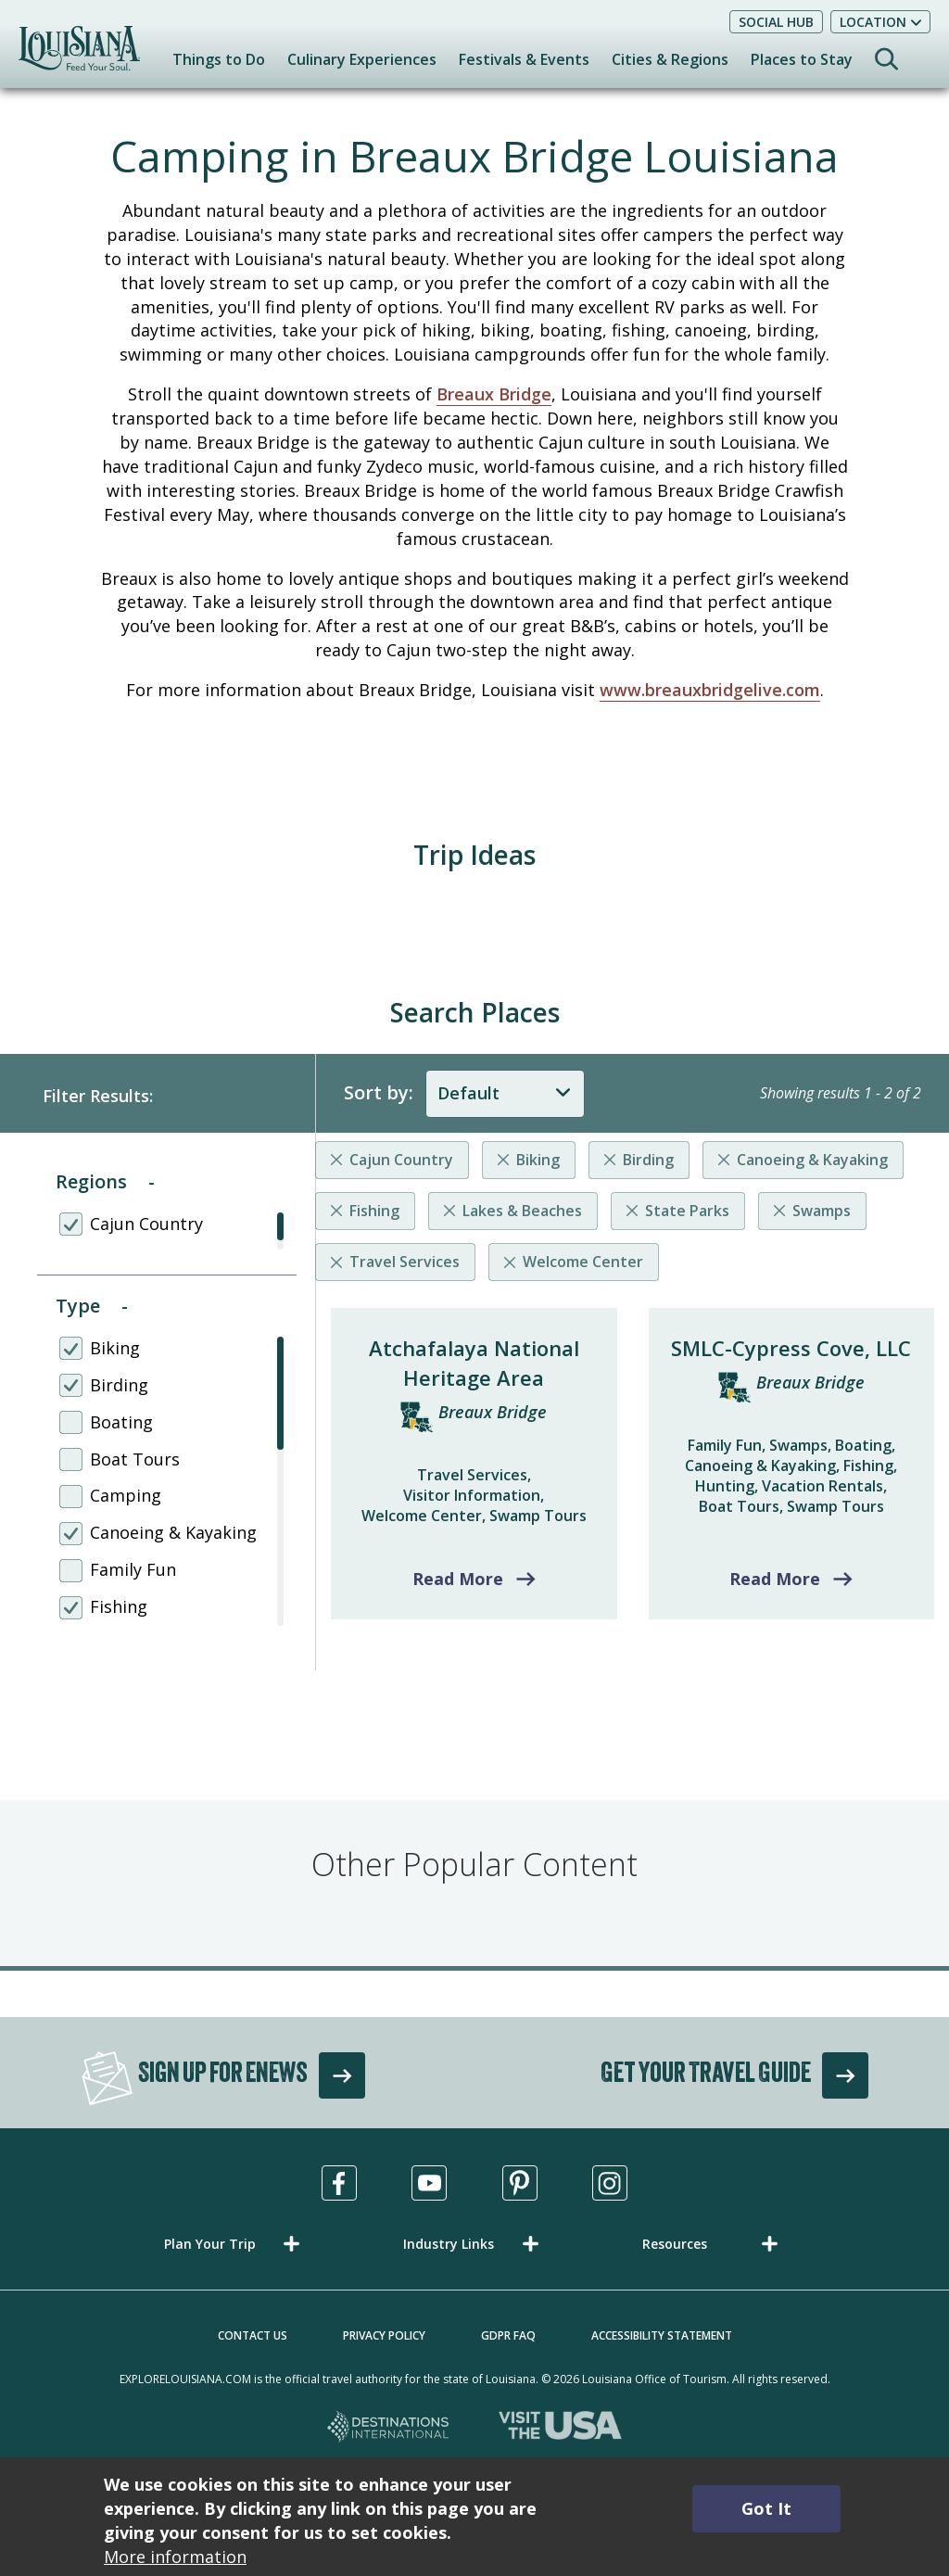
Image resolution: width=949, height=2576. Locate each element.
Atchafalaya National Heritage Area (474, 1362)
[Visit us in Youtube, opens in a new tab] (429, 2183)
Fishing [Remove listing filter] (374, 1210)
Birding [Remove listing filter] (648, 1159)
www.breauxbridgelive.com (710, 690)
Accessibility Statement (661, 2335)
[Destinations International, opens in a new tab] (388, 2428)
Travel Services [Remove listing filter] (404, 1261)
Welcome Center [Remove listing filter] (583, 1261)
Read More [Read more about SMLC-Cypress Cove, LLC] (774, 1578)
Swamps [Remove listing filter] (821, 1210)
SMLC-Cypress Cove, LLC (791, 1348)
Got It (766, 2508)
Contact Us (252, 2335)
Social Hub (776, 22)
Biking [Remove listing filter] (538, 1159)
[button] (235, 2243)
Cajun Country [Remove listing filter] (401, 1159)
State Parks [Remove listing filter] (687, 1210)
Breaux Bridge (494, 394)
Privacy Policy (384, 2335)
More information (175, 2556)
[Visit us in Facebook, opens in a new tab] (339, 2183)
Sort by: (378, 1092)
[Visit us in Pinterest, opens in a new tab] (520, 2183)
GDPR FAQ (508, 2335)
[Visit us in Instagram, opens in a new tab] (609, 2183)
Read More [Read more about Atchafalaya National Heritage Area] (457, 1578)
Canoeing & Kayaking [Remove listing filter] (812, 1159)
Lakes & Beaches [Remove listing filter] (522, 1210)
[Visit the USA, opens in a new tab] (560, 2428)
